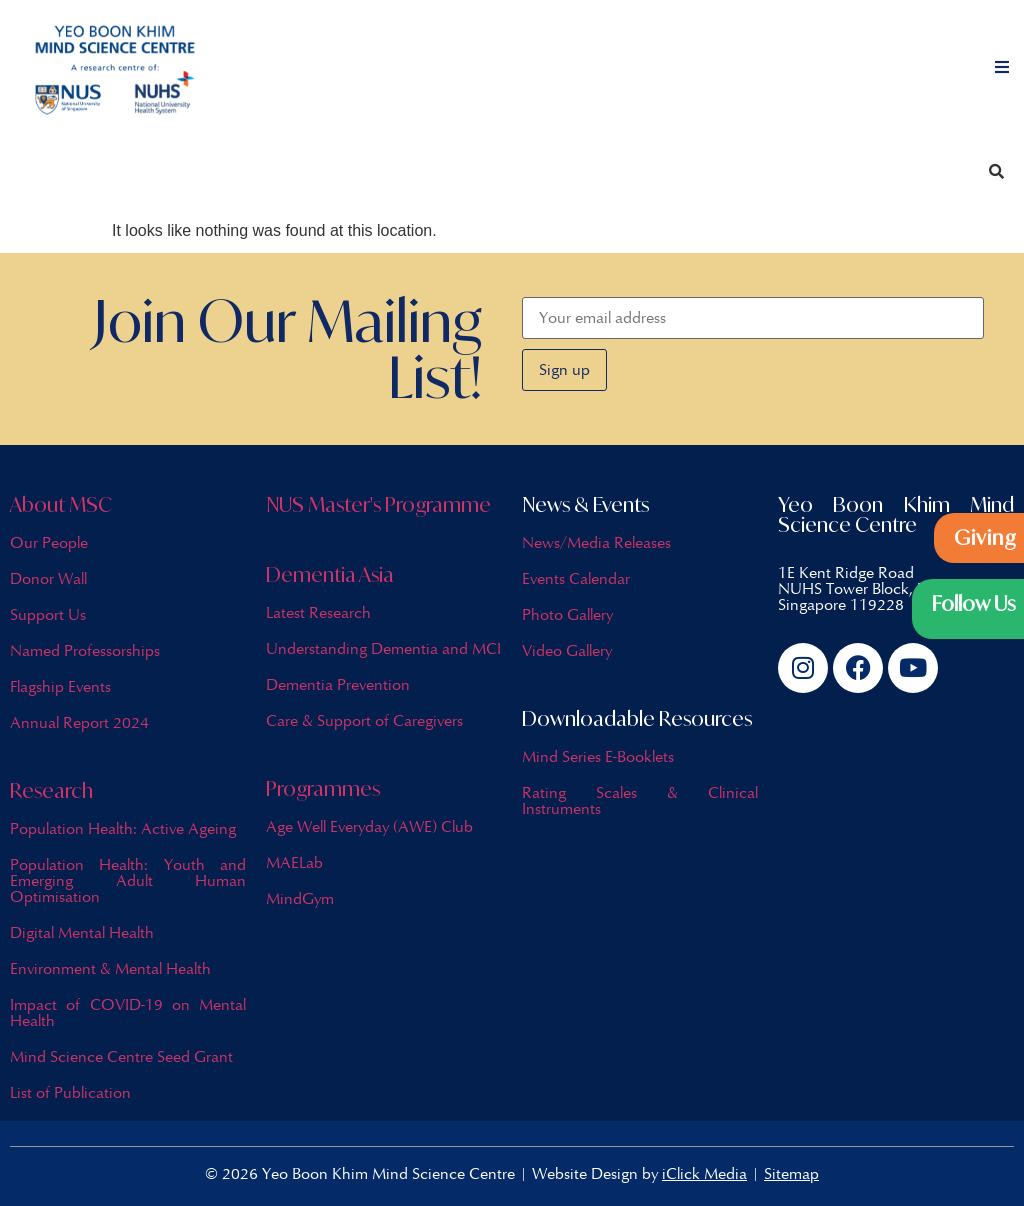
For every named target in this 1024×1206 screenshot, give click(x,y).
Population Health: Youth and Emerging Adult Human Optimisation (128, 880)
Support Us (48, 614)
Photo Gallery (567, 614)
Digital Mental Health (82, 932)
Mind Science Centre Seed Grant (121, 1056)
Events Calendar (576, 578)
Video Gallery (567, 650)
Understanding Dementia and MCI (383, 648)
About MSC (61, 504)
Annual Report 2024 (79, 722)
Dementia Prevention (338, 684)
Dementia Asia (330, 574)
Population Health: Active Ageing (123, 828)
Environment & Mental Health (110, 968)
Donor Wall (48, 578)
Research (51, 790)
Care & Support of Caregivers (364, 720)
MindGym (300, 898)
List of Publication (70, 1092)
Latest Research (318, 612)
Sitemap (791, 1173)
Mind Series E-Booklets (598, 756)
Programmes (323, 788)
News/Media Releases (596, 542)
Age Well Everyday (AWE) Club (369, 826)
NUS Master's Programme (378, 504)
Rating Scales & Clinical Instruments (640, 800)
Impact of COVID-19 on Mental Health (128, 1012)
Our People (49, 542)
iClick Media (704, 1173)
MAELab (294, 862)
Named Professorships (85, 650)
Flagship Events (60, 686)
